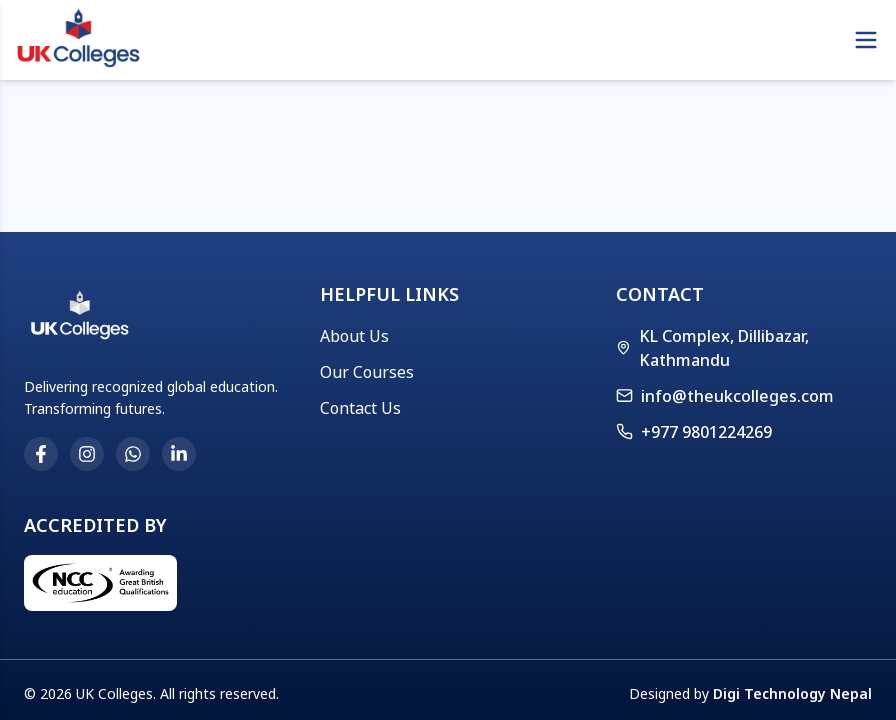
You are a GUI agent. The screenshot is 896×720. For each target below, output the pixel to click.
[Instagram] (87, 454)
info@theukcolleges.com (737, 396)
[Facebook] (41, 454)
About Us (354, 336)
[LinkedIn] (179, 454)
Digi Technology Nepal (792, 693)
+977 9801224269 (694, 432)
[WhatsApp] (133, 454)
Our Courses (367, 372)
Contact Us (360, 408)
